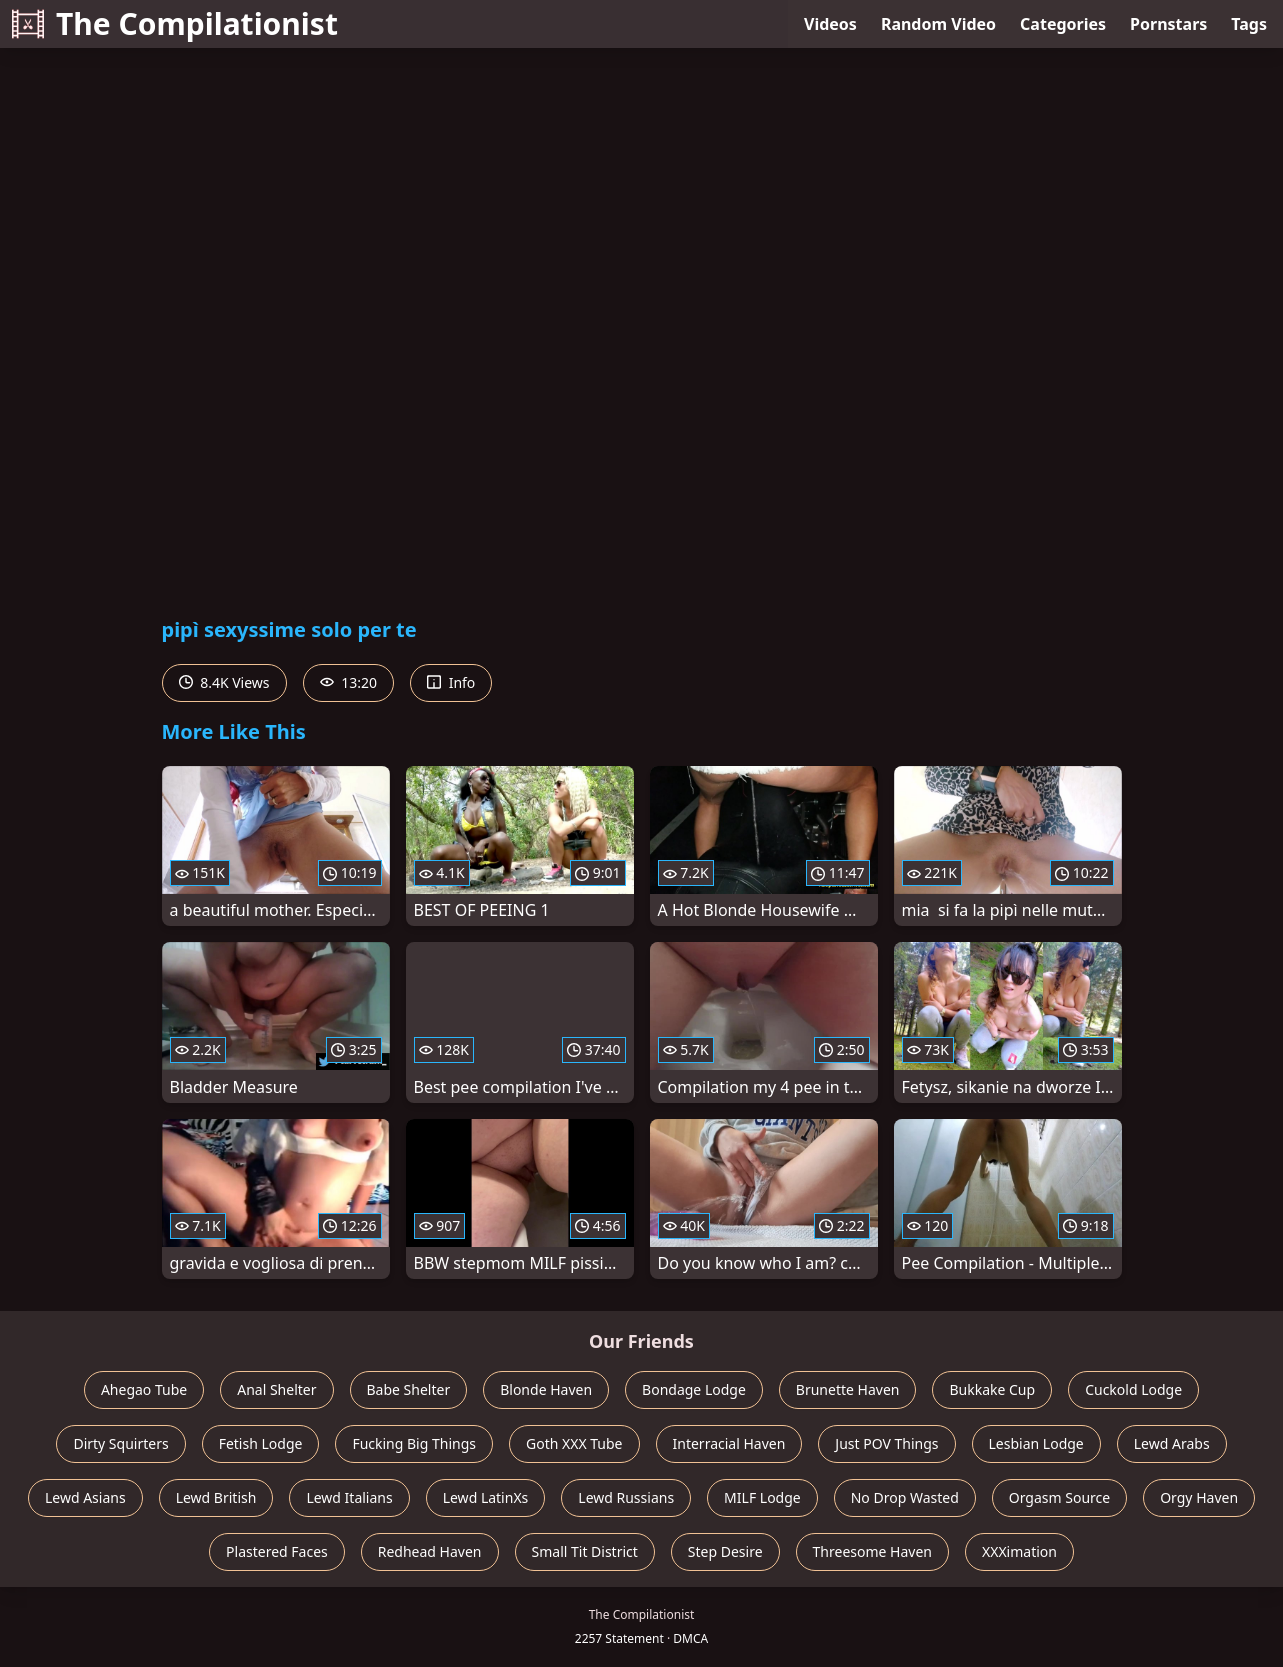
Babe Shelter (409, 1389)
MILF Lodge (762, 1497)
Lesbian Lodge (1036, 1443)
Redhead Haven (430, 1551)
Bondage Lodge (694, 1389)
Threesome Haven (872, 1551)
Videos (830, 24)
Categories (1063, 24)
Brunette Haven (848, 1389)
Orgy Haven (1199, 1497)
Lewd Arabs (1172, 1443)
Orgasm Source (1059, 1497)
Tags (1249, 24)
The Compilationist (175, 23)
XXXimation (1019, 1551)
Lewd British (216, 1497)
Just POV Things (886, 1443)
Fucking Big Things (414, 1443)
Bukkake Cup (992, 1389)
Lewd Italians (349, 1497)
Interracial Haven (729, 1443)
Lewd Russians (626, 1497)
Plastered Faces (277, 1551)
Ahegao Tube (144, 1389)
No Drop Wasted (905, 1497)
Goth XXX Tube (574, 1443)
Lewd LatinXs (486, 1497)
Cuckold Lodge (1133, 1389)
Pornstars (1168, 24)
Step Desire (725, 1551)
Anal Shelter (276, 1389)
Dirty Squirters (120, 1443)
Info (451, 682)
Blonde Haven (546, 1389)
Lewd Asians (85, 1497)
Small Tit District (585, 1551)
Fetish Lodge (261, 1443)
